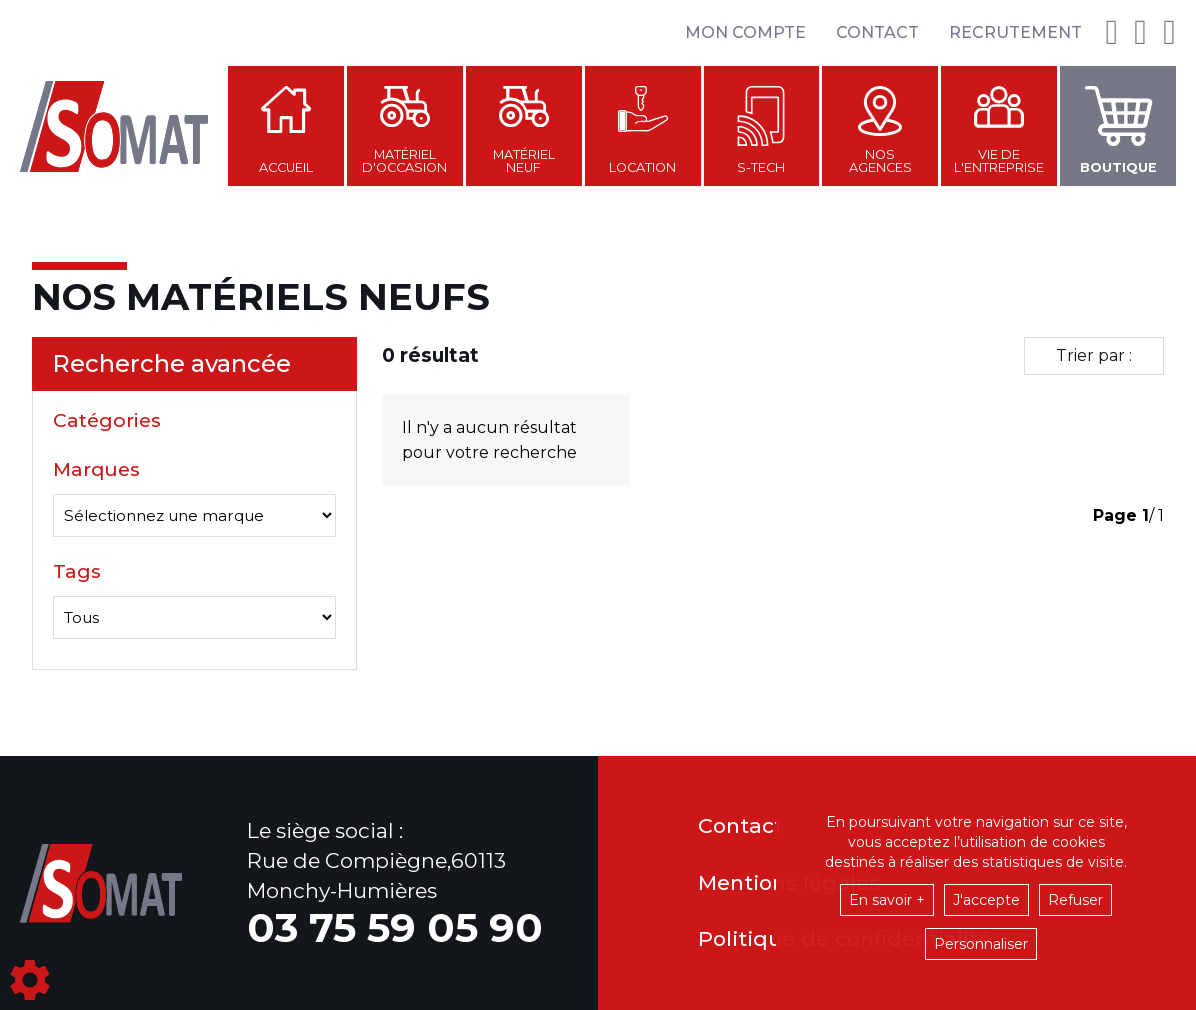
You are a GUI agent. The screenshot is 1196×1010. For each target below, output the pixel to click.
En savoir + (887, 900)
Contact (877, 32)
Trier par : (1094, 355)
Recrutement (1015, 32)
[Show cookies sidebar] (30, 980)
